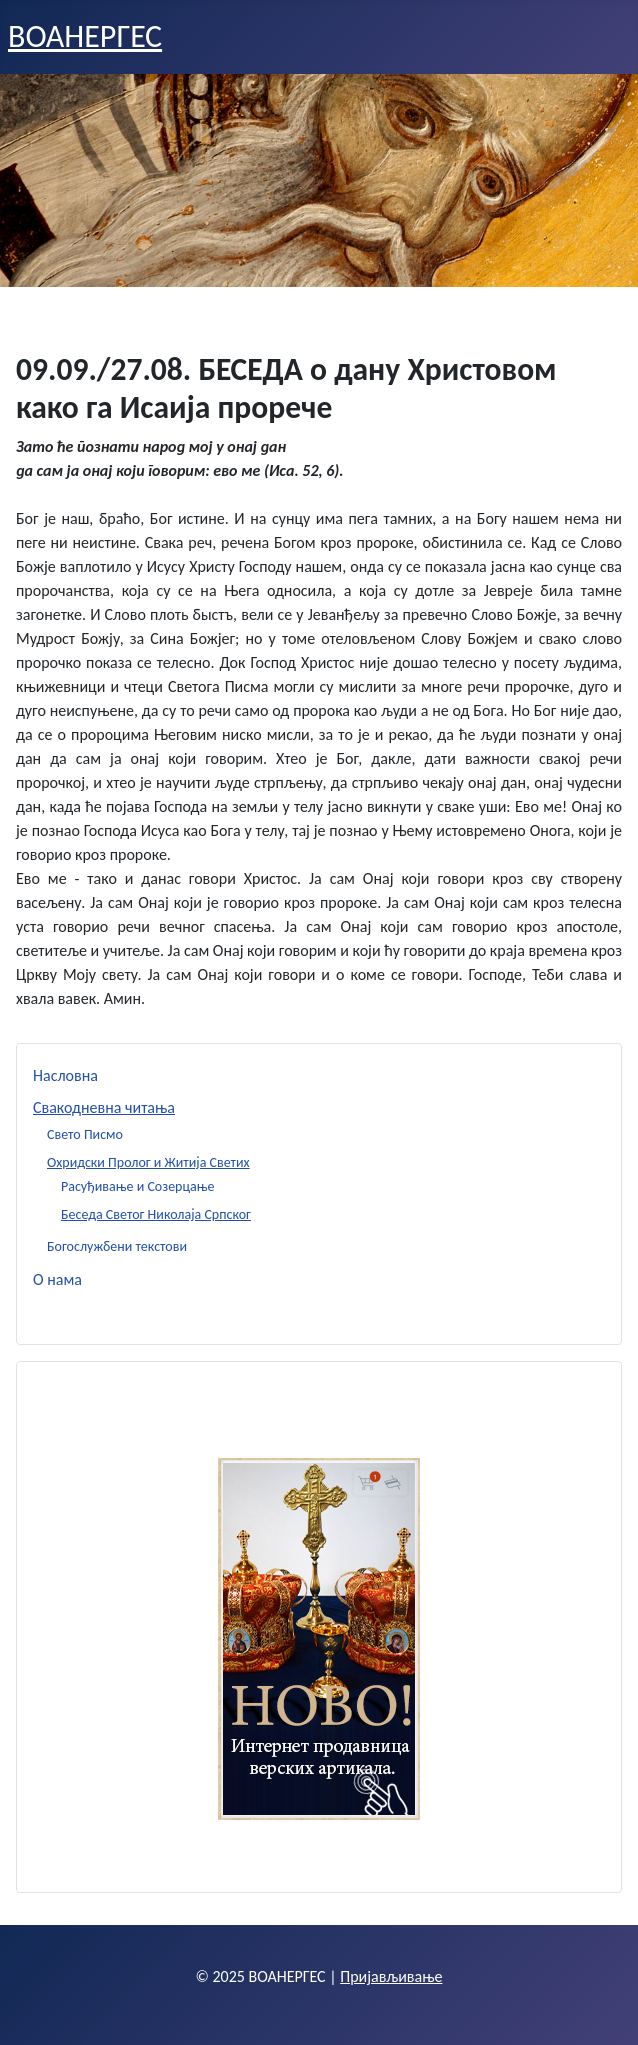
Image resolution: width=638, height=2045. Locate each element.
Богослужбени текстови (117, 1246)
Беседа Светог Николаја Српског (156, 1214)
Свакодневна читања (104, 1107)
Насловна (65, 1075)
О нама (57, 1279)
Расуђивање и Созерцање (138, 1186)
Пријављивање (391, 1976)
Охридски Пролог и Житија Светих (148, 1162)
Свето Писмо (85, 1134)
